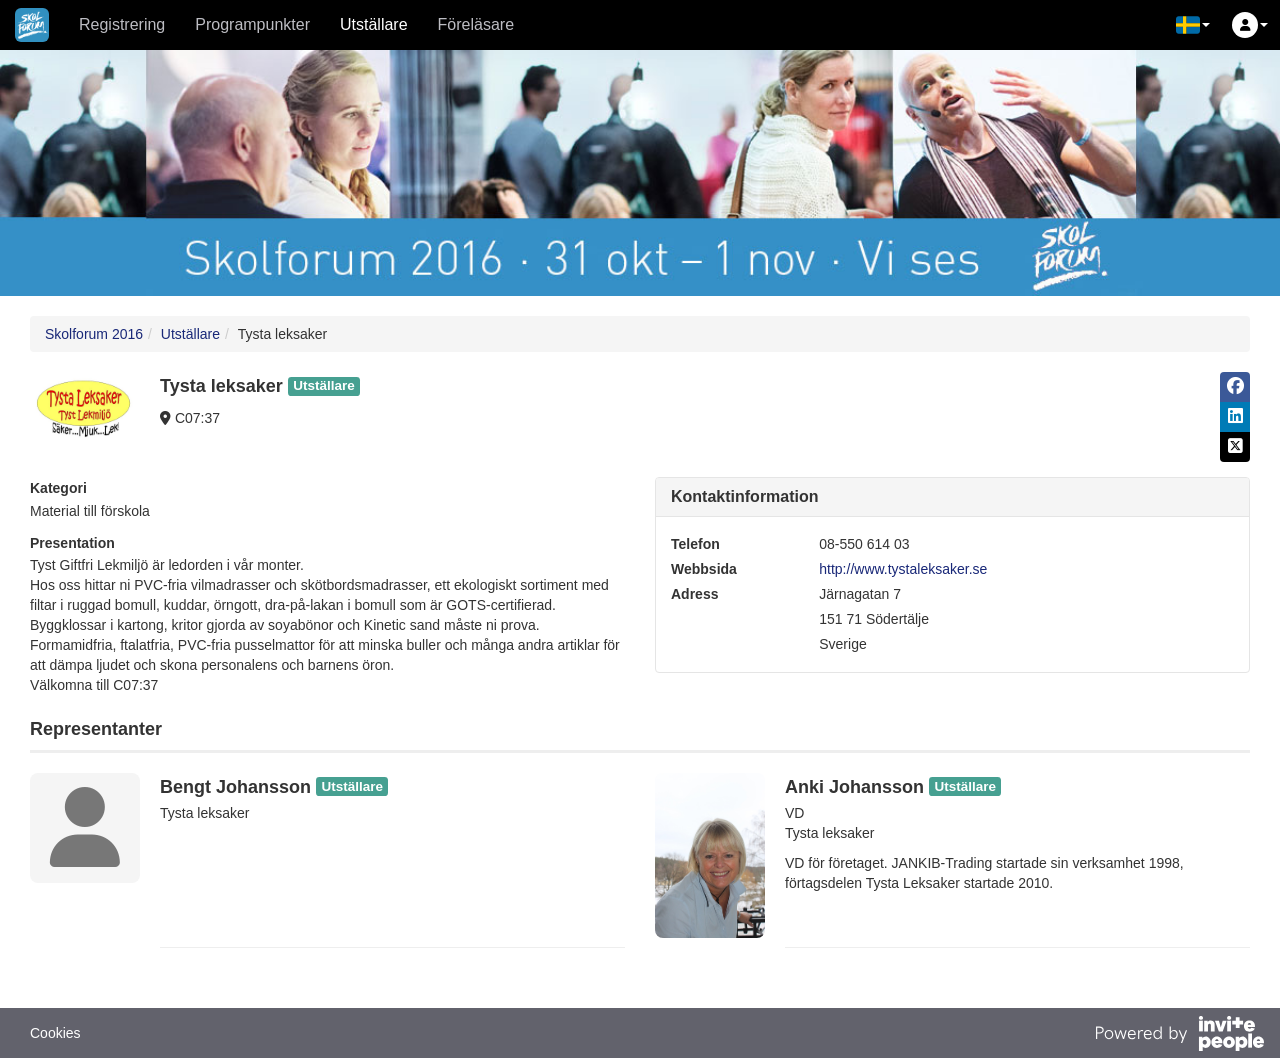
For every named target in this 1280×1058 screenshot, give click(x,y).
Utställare (374, 24)
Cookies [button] (55, 1033)
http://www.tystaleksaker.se (903, 569)
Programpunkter (252, 24)
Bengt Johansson (235, 787)
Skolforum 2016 (94, 334)
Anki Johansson (854, 787)
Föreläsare (476, 24)
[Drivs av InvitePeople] (1179, 1036)
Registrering (122, 24)
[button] (1193, 25)
